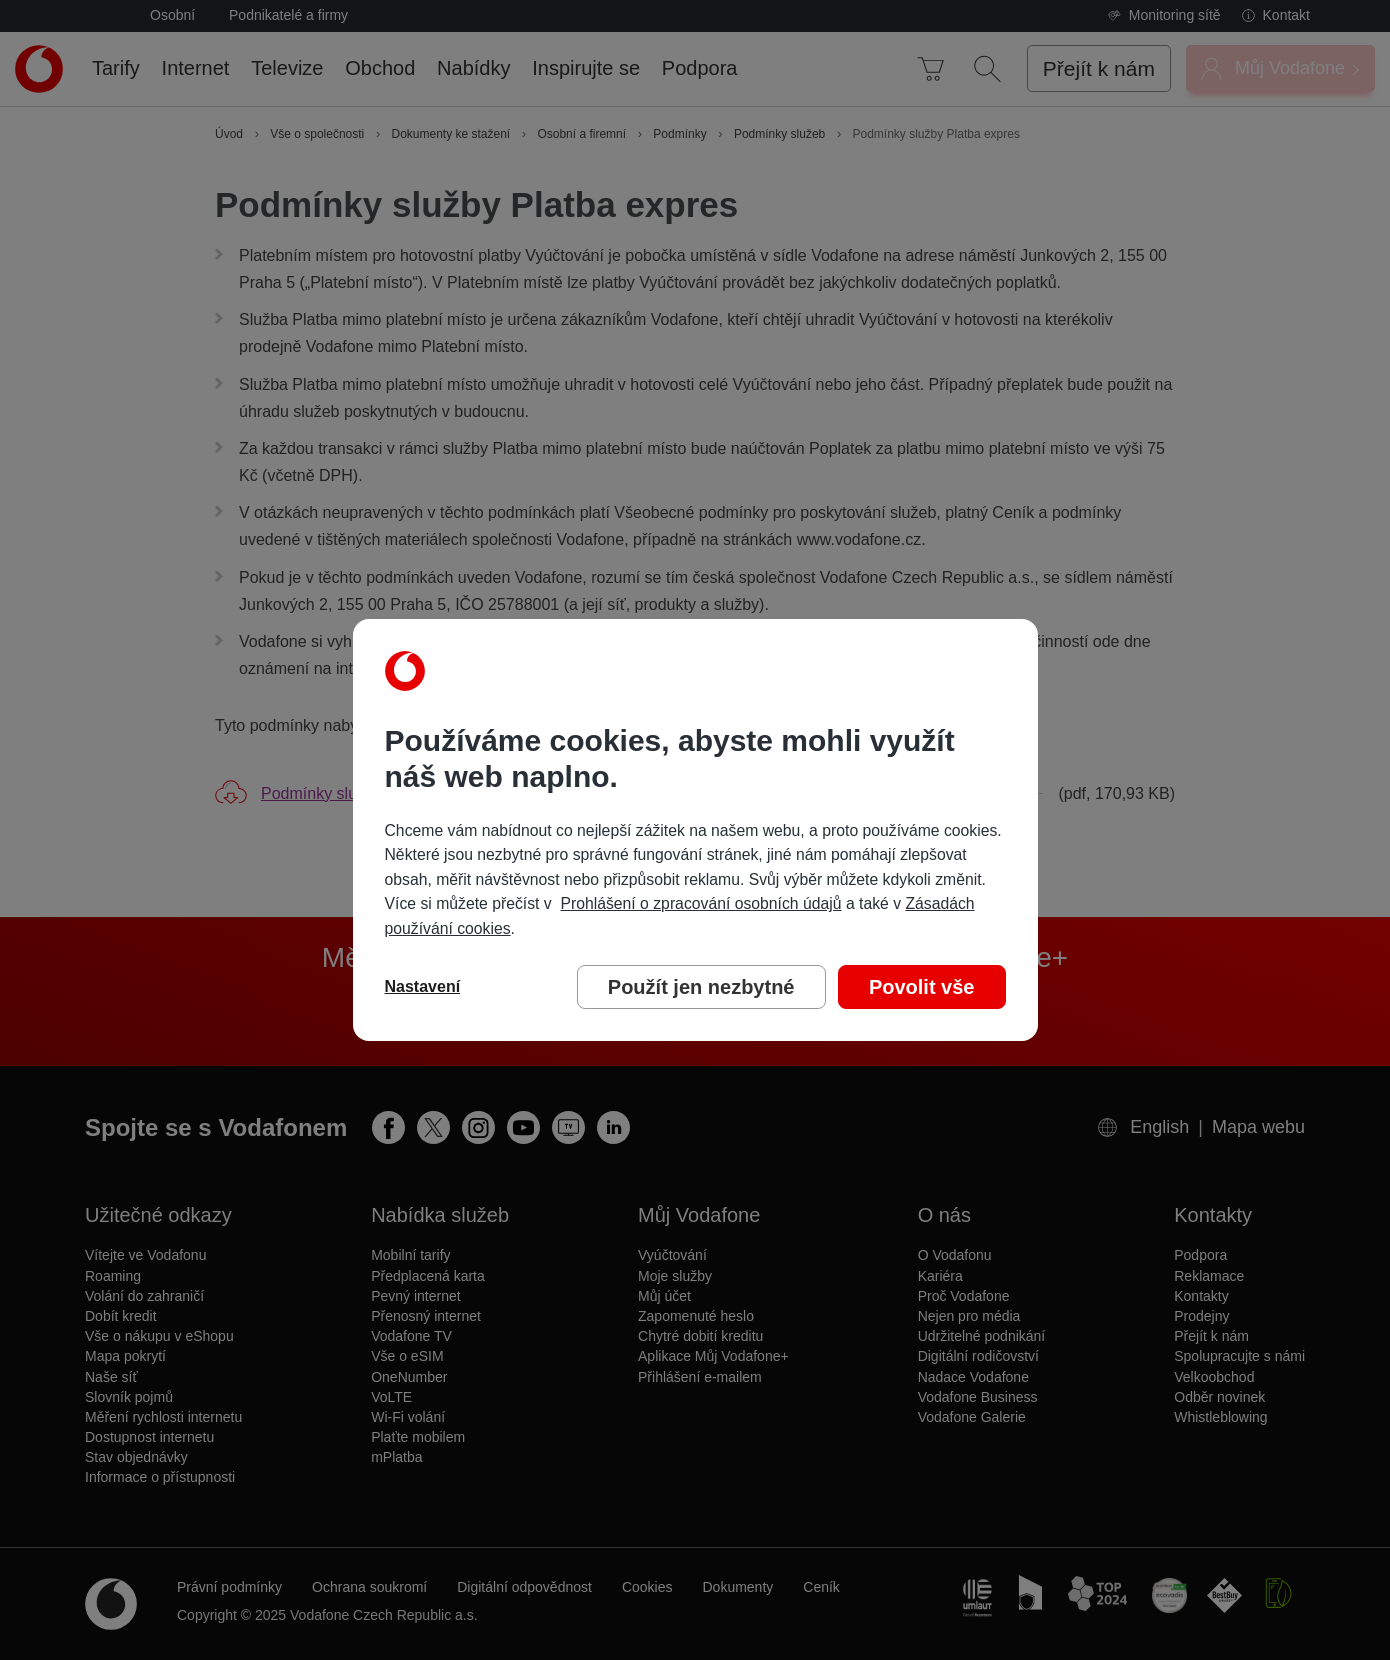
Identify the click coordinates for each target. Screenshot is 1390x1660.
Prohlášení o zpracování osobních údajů (700, 903)
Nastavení (423, 986)
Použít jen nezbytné (701, 987)
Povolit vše (922, 987)
